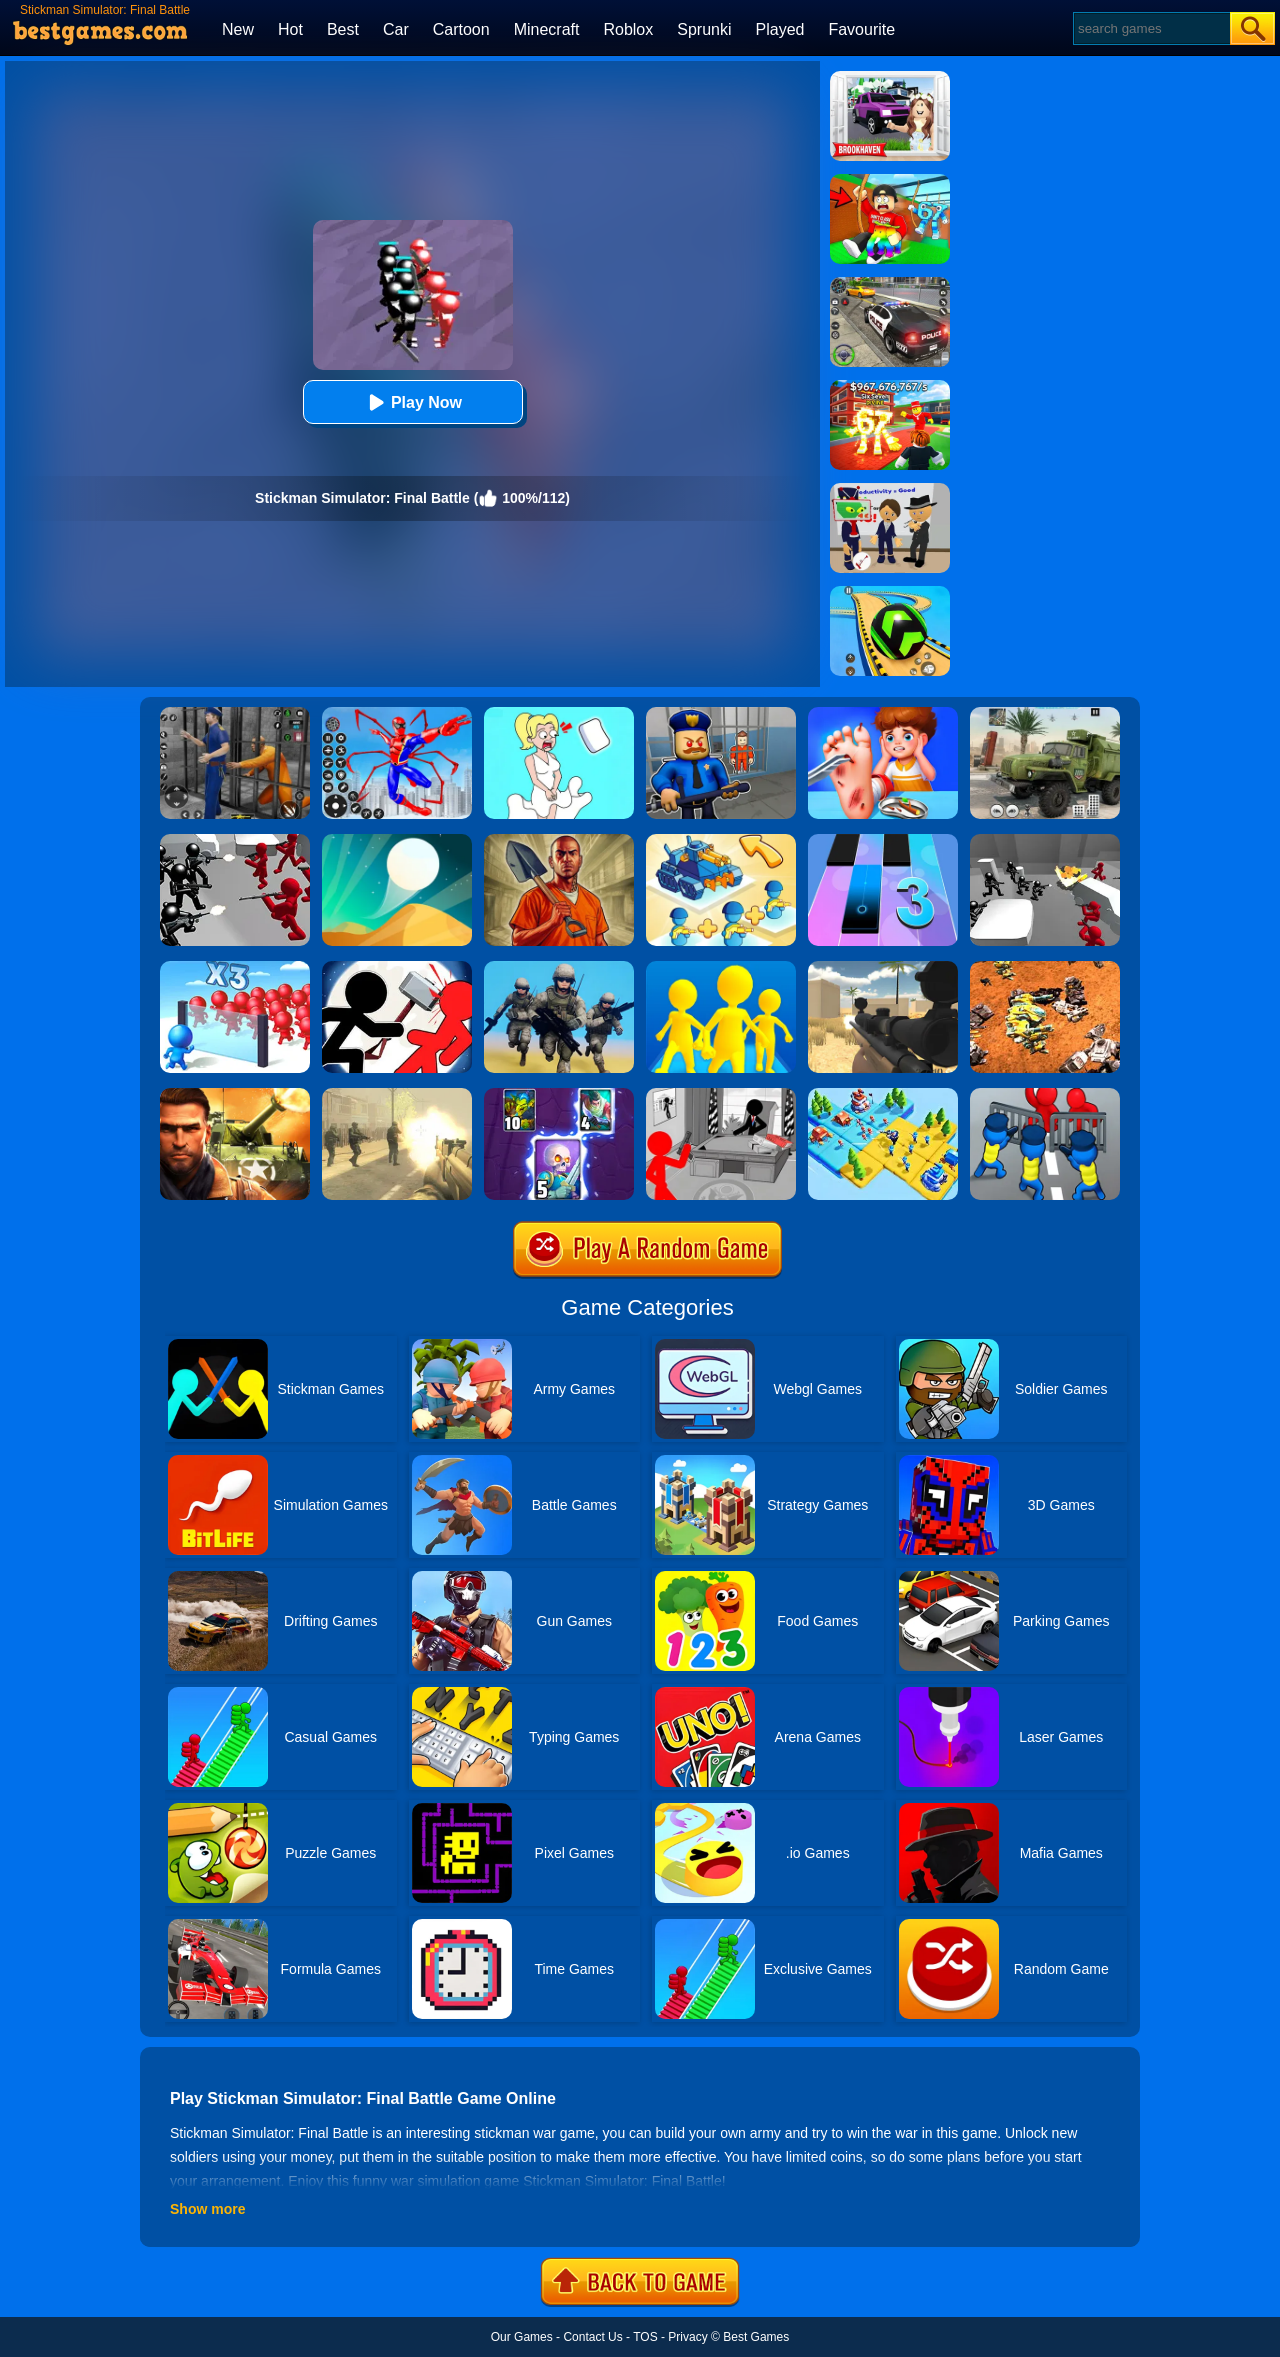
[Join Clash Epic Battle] (721, 968)
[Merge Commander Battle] (721, 841)
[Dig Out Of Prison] (559, 841)
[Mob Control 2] (235, 968)
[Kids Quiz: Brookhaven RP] (890, 78)
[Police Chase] (890, 284)
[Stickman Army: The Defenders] (721, 1095)
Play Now (412, 402)
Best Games (756, 2337)
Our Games (522, 2337)
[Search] (1150, 28)
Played (780, 29)
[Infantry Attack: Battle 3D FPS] (559, 968)
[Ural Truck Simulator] (1045, 714)
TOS (645, 2337)
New (238, 29)
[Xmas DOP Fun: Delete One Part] (559, 714)
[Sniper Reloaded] (883, 968)
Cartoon (461, 29)
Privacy (687, 2337)
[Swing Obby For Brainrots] (890, 181)
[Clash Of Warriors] (559, 1095)
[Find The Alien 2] (890, 490)
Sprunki (704, 29)
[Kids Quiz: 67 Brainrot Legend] (890, 387)
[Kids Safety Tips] (883, 714)
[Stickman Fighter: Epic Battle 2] (397, 968)
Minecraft (547, 29)
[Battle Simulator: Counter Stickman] (235, 841)
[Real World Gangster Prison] (235, 714)
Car (396, 29)
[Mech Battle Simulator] (1045, 968)
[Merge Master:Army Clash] (1045, 1095)
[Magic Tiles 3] (883, 841)
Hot (290, 29)
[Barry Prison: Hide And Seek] (721, 714)
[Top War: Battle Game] (883, 1095)
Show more (207, 2209)
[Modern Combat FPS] (235, 1095)
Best (343, 29)
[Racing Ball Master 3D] (890, 593)
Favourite (861, 29)
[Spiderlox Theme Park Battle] (397, 714)
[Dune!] (397, 841)
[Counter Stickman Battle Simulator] (1045, 841)
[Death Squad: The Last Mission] (397, 1095)
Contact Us (592, 2337)
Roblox (628, 29)
